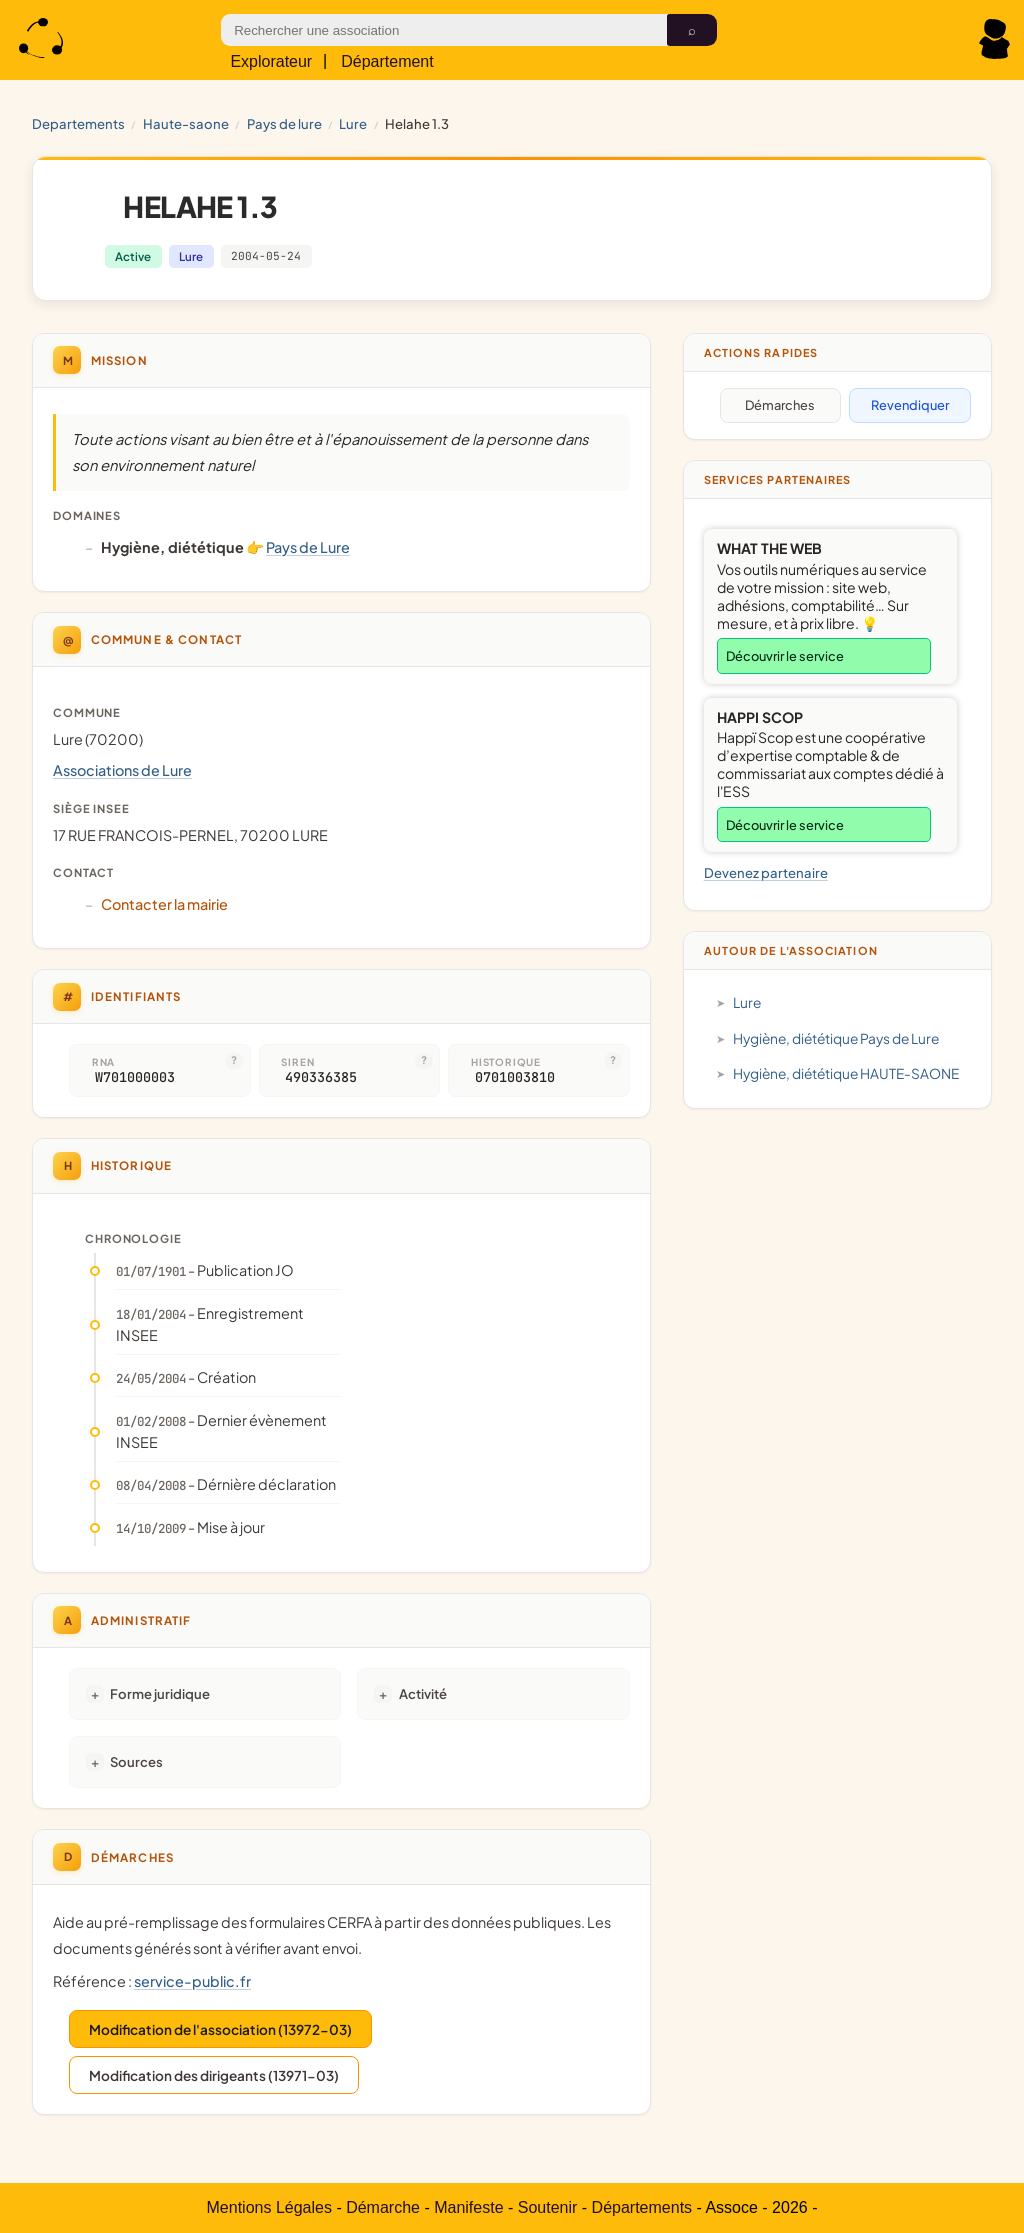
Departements (78, 123)
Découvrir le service (785, 656)
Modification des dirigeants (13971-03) (214, 2075)
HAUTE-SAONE (186, 123)
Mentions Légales (269, 2207)
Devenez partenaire (766, 872)
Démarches (780, 405)
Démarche (383, 2207)
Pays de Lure (284, 123)
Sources (136, 1761)
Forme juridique (160, 1693)
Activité (423, 1693)
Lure (353, 123)
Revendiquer (910, 405)
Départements (642, 2207)
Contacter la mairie (164, 904)
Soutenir (548, 2207)
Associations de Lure (122, 770)
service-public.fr (192, 1981)
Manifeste (468, 2207)
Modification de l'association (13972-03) (220, 2029)
